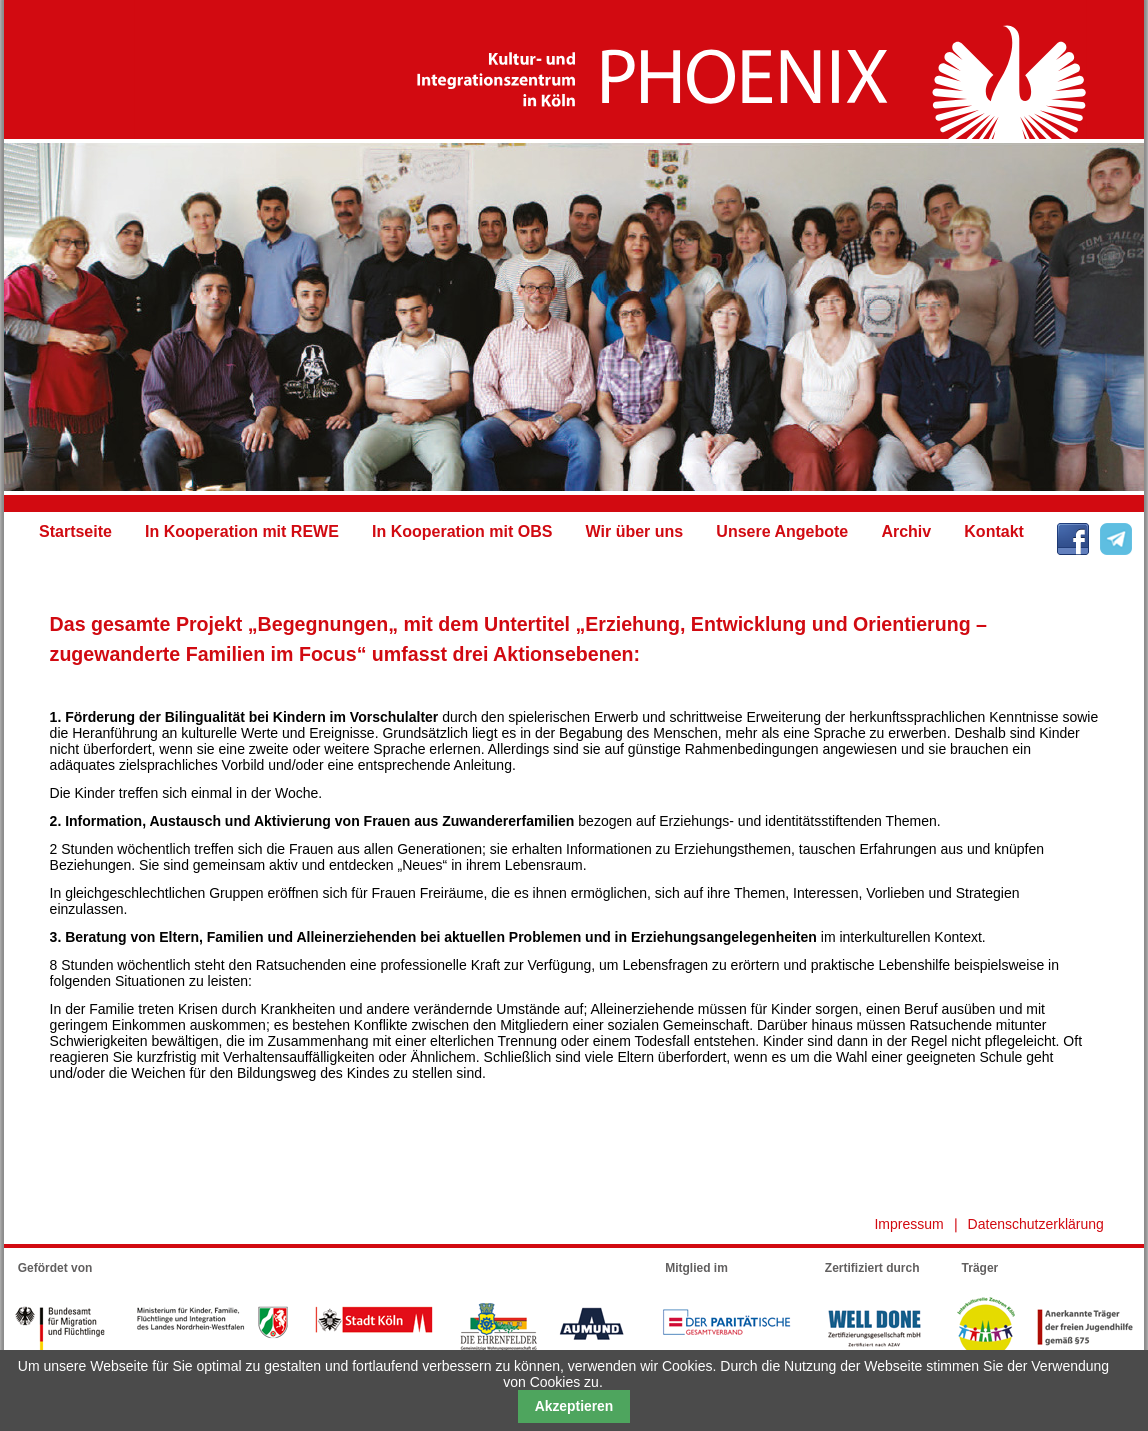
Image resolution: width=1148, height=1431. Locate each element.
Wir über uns (635, 531)
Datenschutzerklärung (1036, 1224)
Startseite (75, 531)
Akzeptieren (574, 1406)
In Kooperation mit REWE (242, 531)
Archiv (906, 531)
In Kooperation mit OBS (462, 531)
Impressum (908, 1224)
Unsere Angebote (782, 531)
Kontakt (994, 531)
